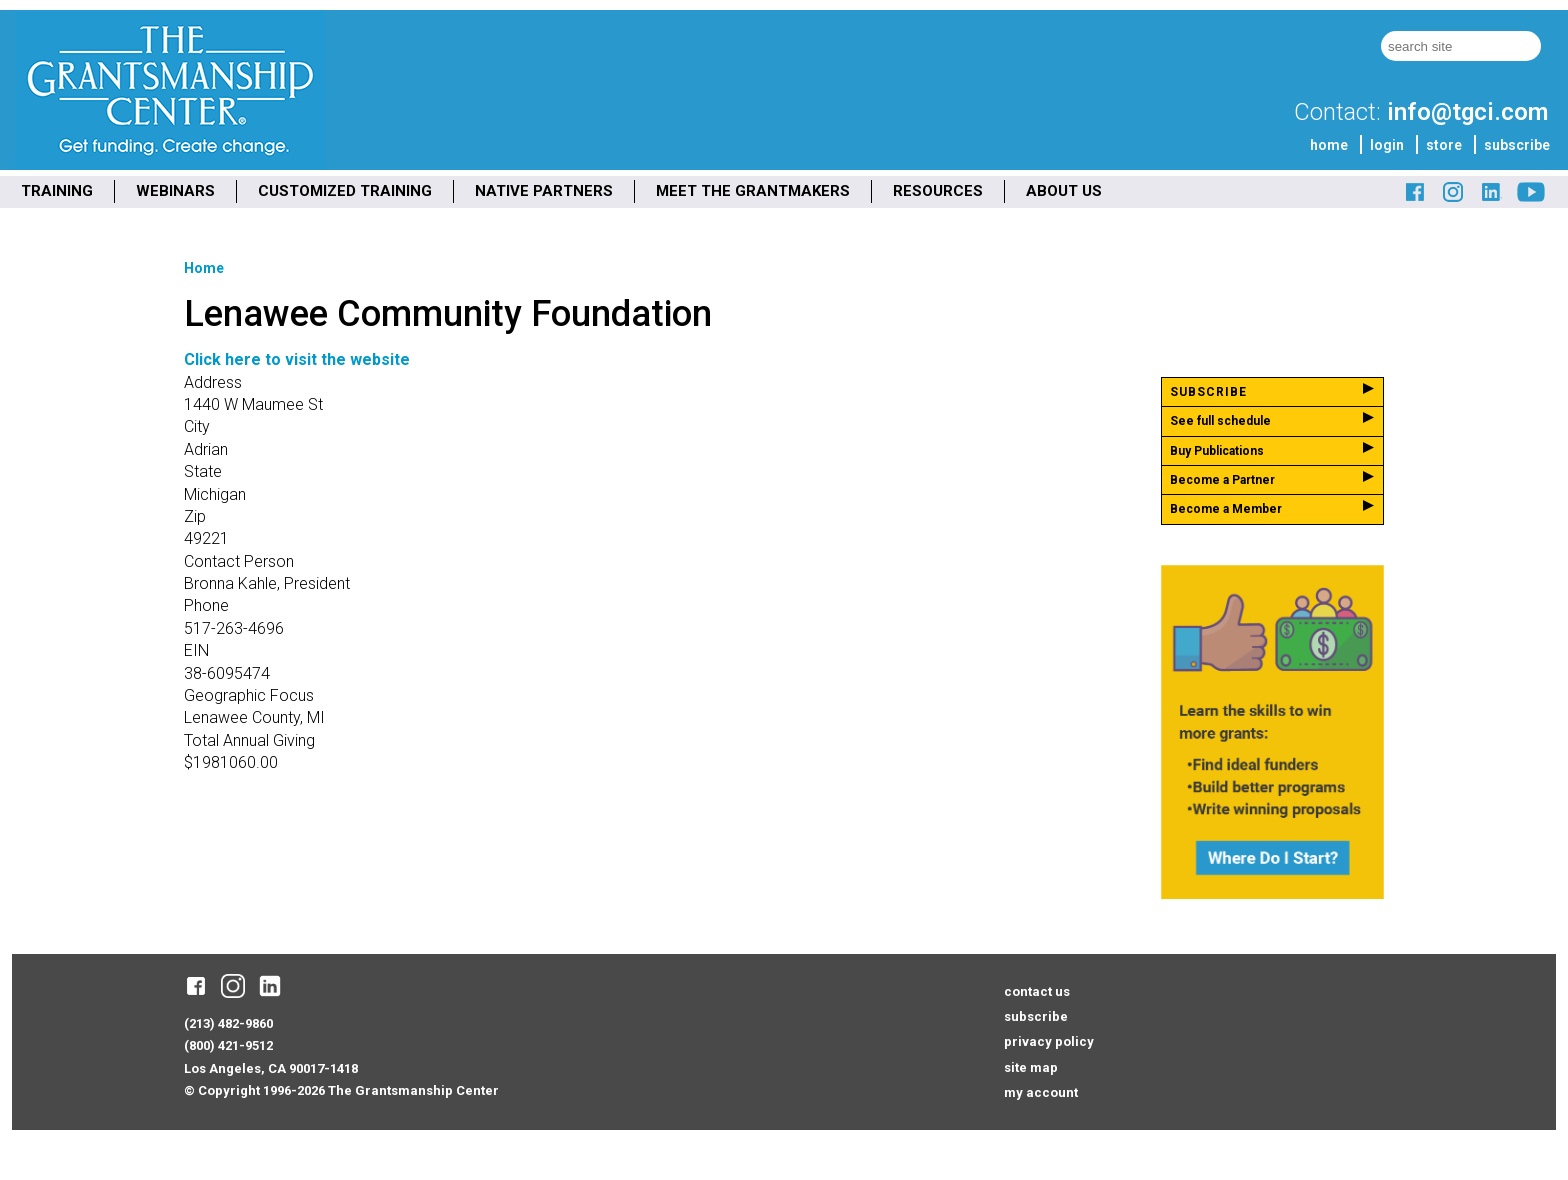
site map (1031, 1067)
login (1387, 145)
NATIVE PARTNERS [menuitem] (544, 191)
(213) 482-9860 (228, 1023)
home (1329, 145)
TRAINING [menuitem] (57, 191)
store (1444, 145)
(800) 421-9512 (228, 1045)
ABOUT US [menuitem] (1064, 191)
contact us (1037, 991)
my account (1041, 1092)
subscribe (1517, 145)
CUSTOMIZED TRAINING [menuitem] (345, 191)
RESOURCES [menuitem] (938, 191)
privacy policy (1049, 1041)
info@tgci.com (1467, 112)
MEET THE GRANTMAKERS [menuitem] (753, 191)
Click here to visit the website (297, 359)
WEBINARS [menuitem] (175, 191)
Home (204, 268)
